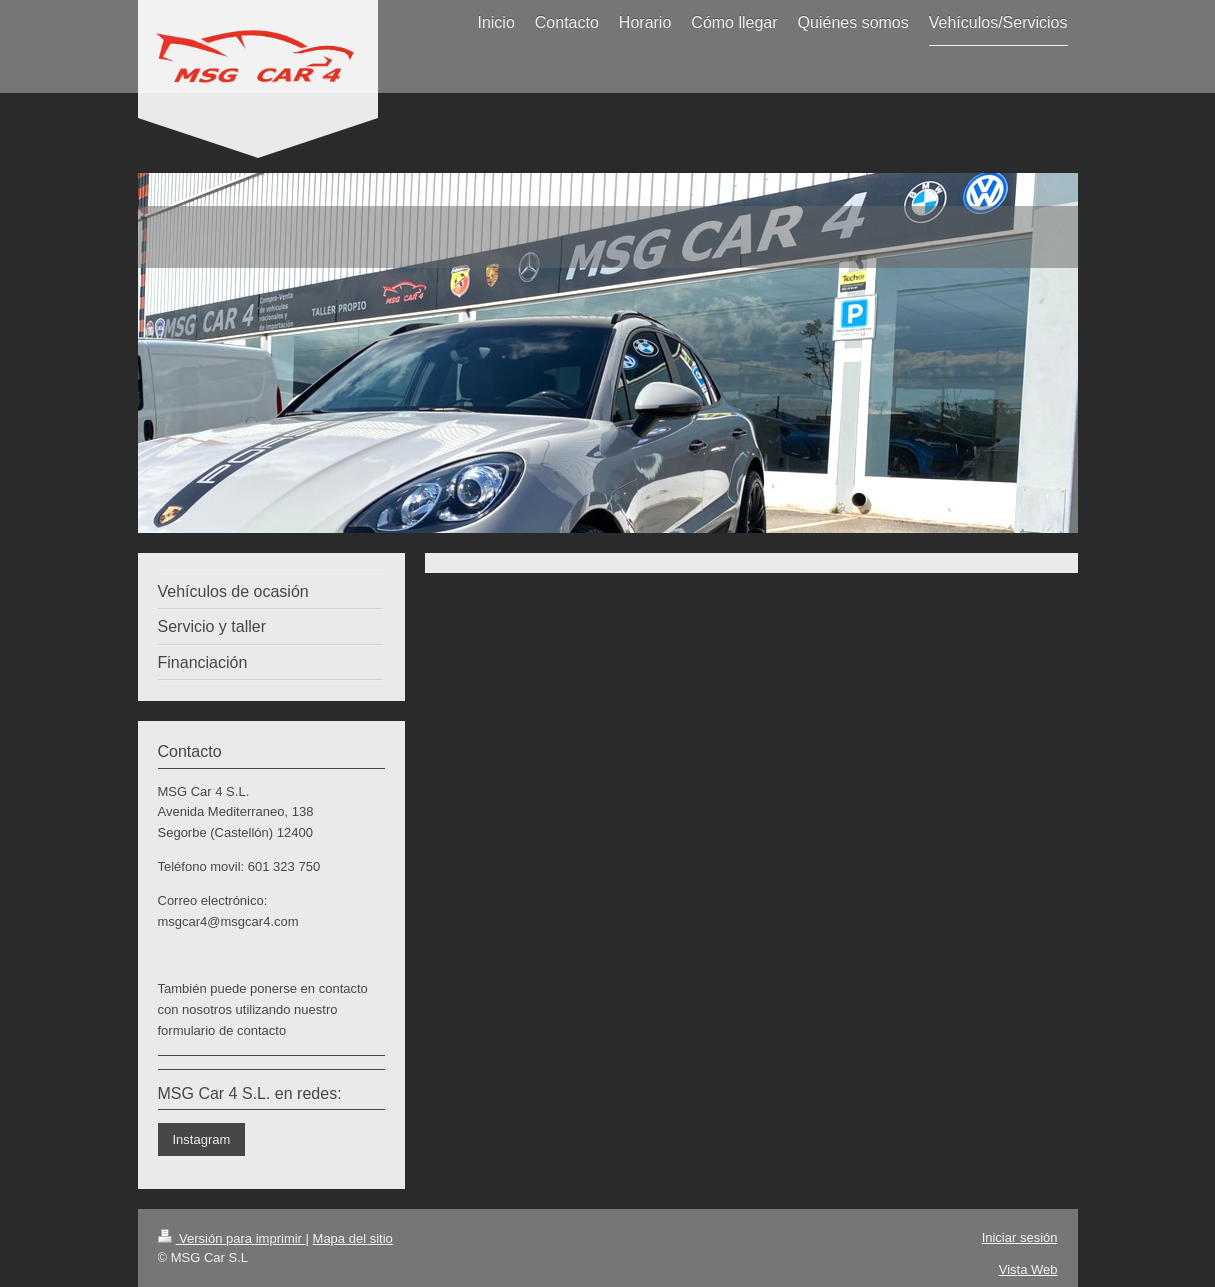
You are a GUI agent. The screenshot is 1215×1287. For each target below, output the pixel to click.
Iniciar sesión (1020, 1237)
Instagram (202, 1139)
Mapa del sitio (353, 1238)
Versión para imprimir (232, 1238)
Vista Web (1028, 1269)
